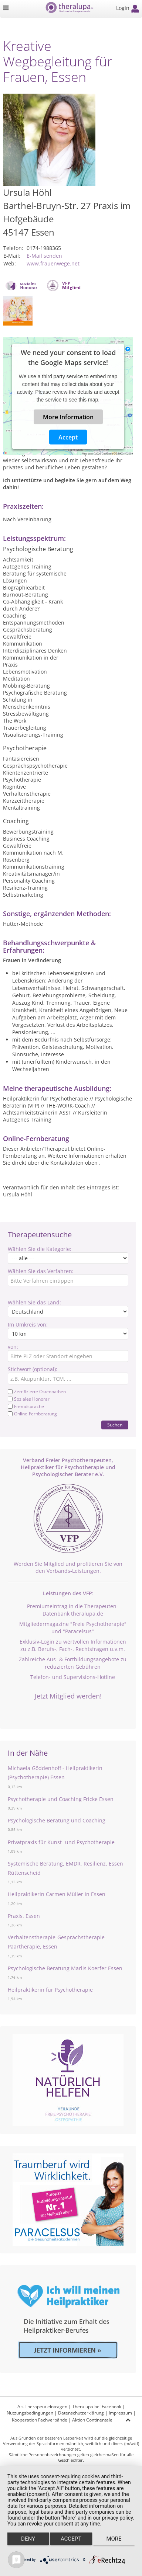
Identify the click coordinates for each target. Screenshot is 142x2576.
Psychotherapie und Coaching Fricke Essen (61, 1798)
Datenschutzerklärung (81, 2413)
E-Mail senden (44, 255)
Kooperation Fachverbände (39, 2420)
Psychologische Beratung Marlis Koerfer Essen (65, 1968)
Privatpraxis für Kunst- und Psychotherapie (61, 1842)
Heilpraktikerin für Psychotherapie (50, 1989)
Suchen (114, 1425)
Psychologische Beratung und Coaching (56, 1820)
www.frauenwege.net (53, 263)
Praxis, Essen (24, 1915)
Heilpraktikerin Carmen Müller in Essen (56, 1894)
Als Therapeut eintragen (42, 2406)
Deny (28, 2538)
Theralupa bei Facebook (96, 2406)
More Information (68, 417)
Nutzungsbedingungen (30, 2413)
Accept (68, 437)
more (113, 2538)
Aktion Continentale (92, 2420)
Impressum (120, 2413)
